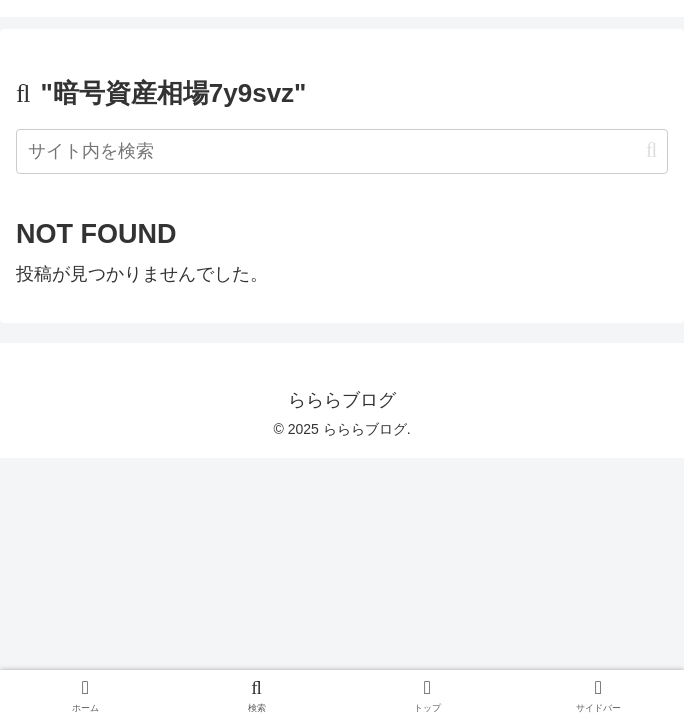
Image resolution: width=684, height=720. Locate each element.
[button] (651, 150)
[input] (342, 151)
